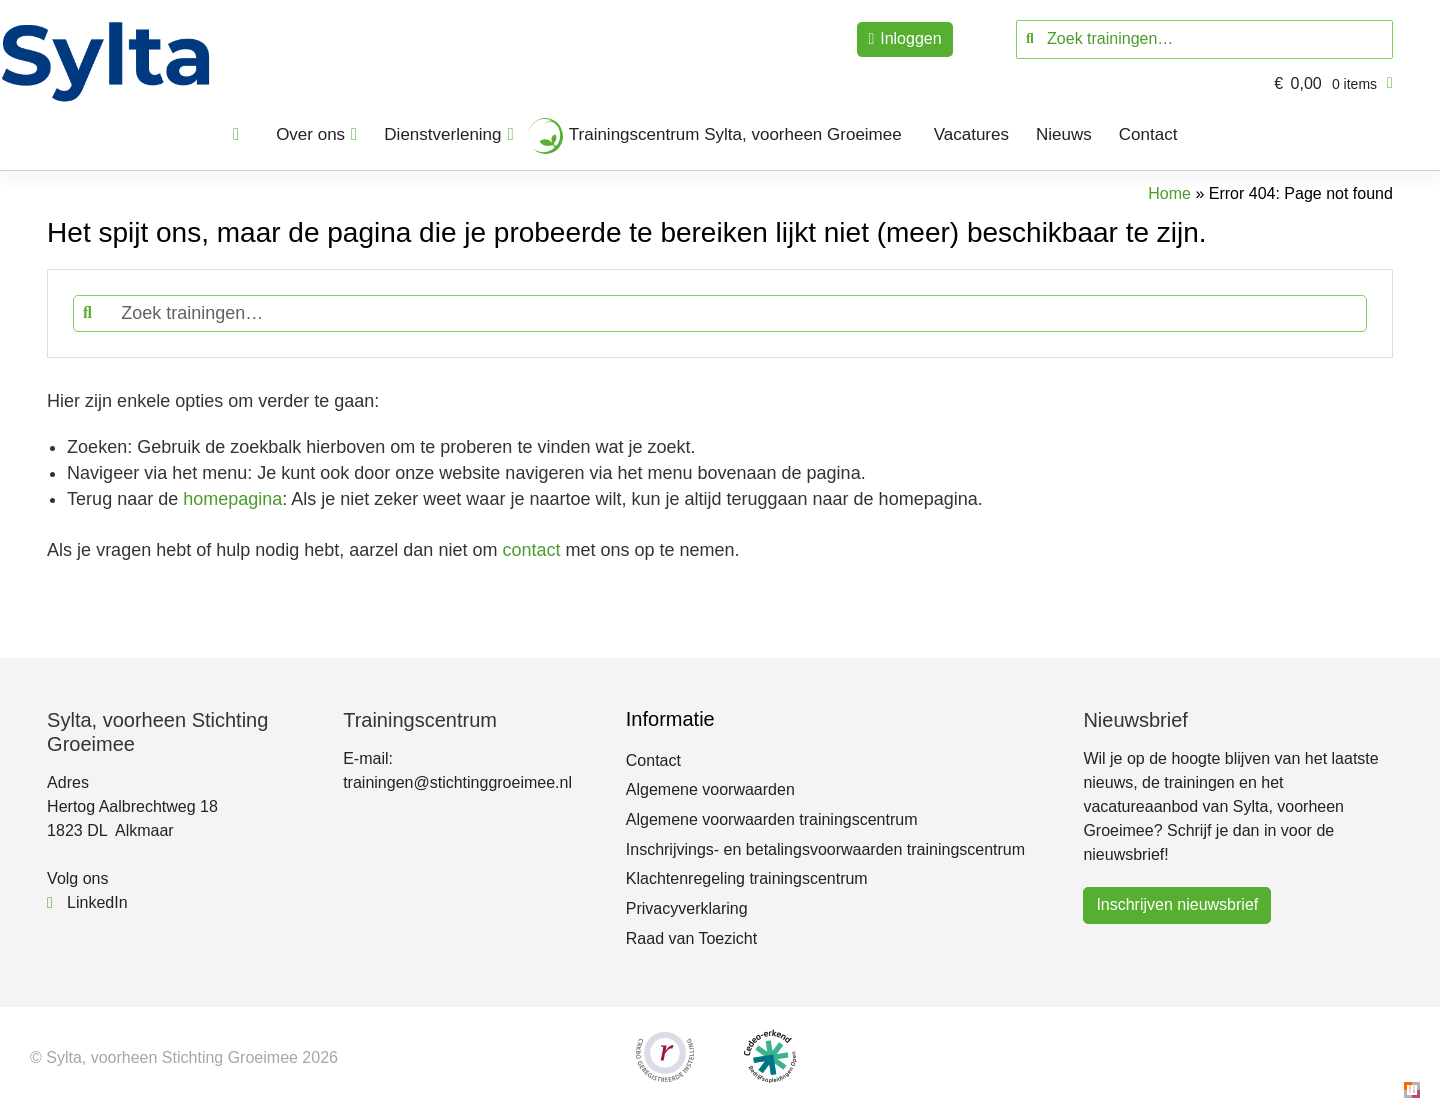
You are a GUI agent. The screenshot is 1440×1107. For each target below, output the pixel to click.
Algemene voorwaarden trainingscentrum (772, 819)
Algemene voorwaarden (710, 789)
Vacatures (971, 134)
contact (531, 550)
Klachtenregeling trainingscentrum (747, 878)
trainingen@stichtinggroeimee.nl (457, 782)
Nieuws (1064, 134)
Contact (1148, 134)
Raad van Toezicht (691, 938)
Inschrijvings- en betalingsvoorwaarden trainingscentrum (825, 849)
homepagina (232, 499)
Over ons (310, 134)
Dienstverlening (442, 134)
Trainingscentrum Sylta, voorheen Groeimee (735, 134)
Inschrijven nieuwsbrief (1177, 904)
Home (1169, 193)
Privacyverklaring (687, 908)
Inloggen (910, 38)
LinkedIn (87, 902)
